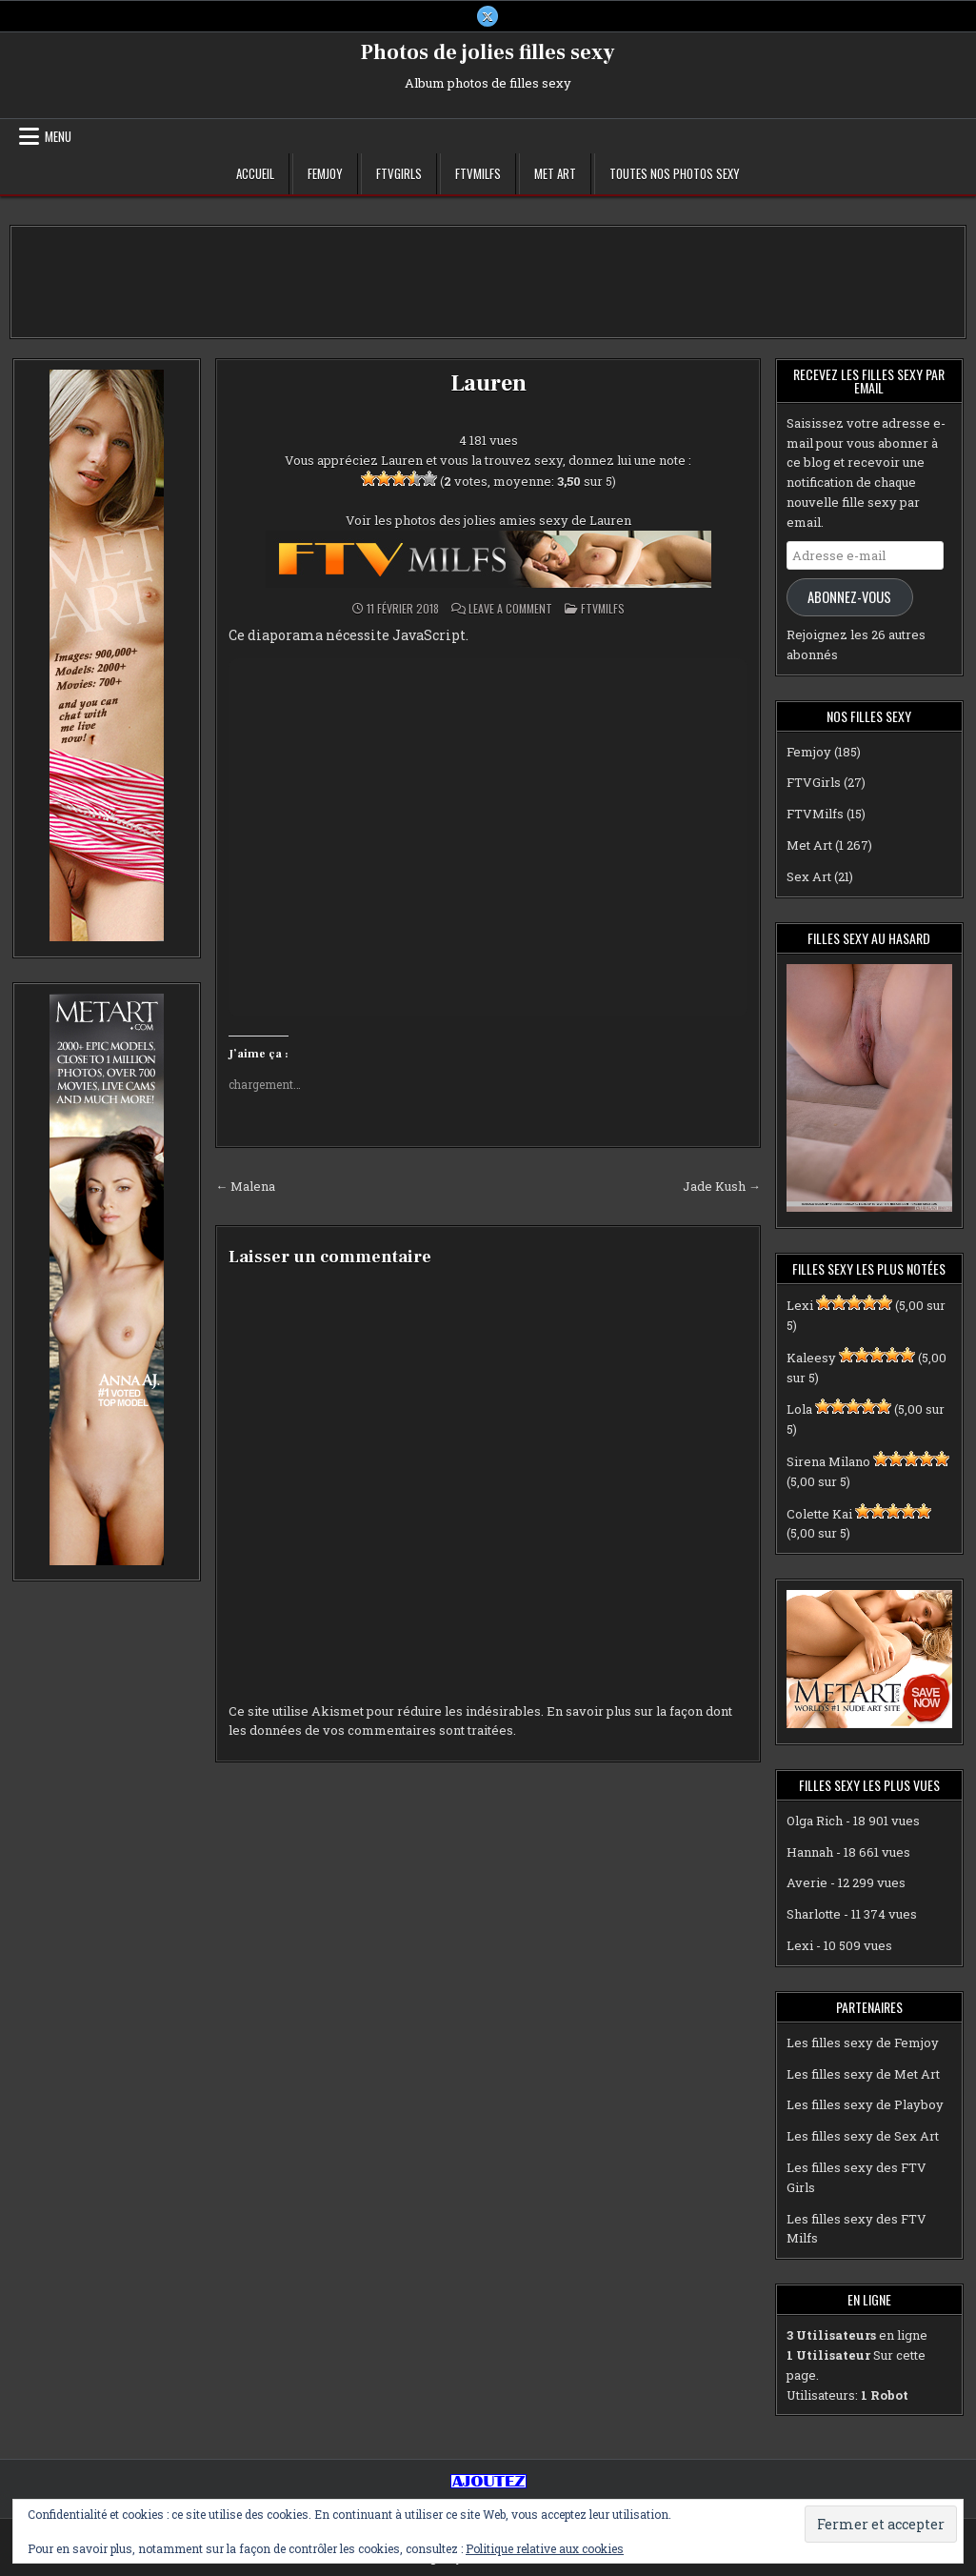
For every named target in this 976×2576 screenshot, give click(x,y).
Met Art (555, 173)
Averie (807, 1882)
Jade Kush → (722, 1186)
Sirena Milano (828, 1461)
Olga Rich (815, 1820)
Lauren (488, 383)
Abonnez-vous (849, 597)
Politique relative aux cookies (545, 2548)
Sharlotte (814, 1913)
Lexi (800, 1305)
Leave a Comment (510, 608)
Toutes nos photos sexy (674, 173)
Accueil (255, 173)
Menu (58, 136)
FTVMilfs (478, 173)
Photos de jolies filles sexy (488, 52)
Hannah (810, 1852)
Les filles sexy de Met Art (863, 2074)
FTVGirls (399, 173)
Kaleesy (811, 1357)
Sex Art (809, 876)
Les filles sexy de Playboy (865, 2104)
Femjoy (325, 173)
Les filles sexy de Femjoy (863, 2042)
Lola (799, 1409)
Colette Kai (819, 1513)
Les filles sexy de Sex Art (863, 2135)
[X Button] (487, 16)
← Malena (245, 1186)
